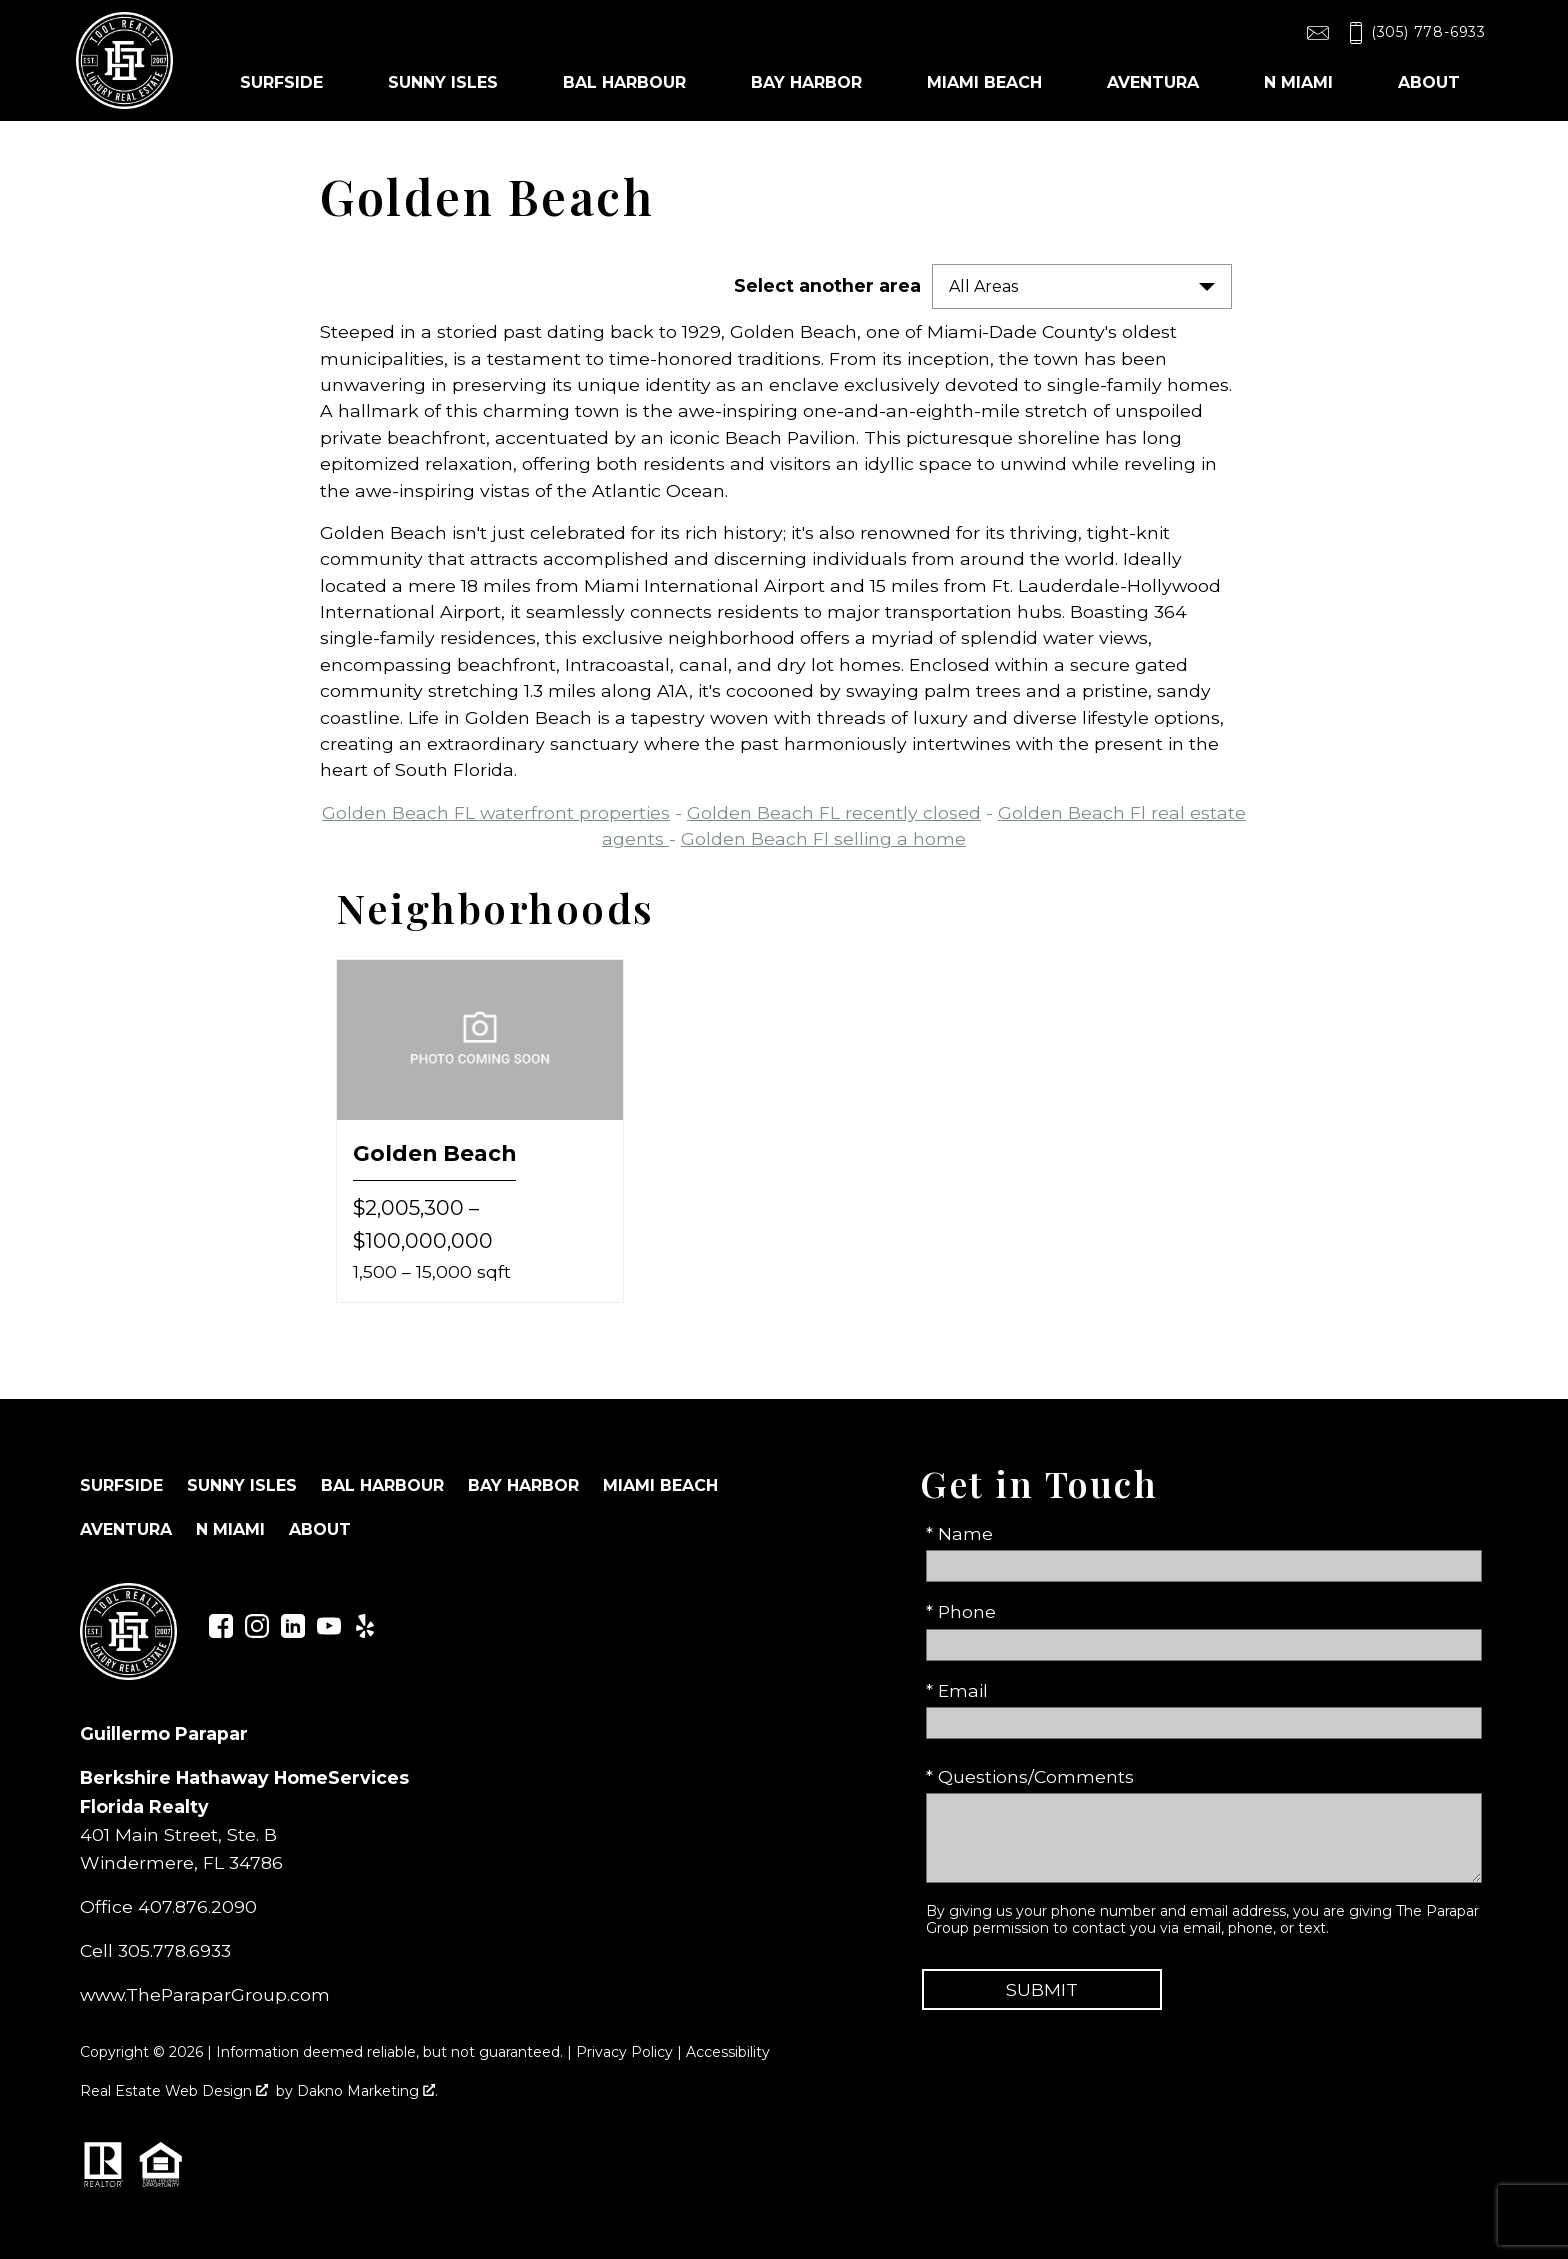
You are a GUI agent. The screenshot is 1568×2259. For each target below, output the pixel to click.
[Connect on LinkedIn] (293, 1631)
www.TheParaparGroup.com (205, 1994)
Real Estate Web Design (174, 2091)
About (320, 1529)
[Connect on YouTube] (329, 1631)
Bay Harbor (523, 1485)
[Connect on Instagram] (257, 1631)
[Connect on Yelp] (365, 1631)
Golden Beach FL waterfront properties (496, 812)
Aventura (126, 1529)
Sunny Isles (242, 1485)
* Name (959, 1533)
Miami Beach (660, 1485)
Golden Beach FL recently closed (834, 812)
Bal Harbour (382, 1485)
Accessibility (728, 2052)
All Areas (983, 286)
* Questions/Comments (1030, 1776)
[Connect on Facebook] (221, 1631)
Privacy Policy (624, 2052)
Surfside (121, 1485)
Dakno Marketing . (367, 2091)
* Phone (961, 1611)
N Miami (230, 1529)
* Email (957, 1690)
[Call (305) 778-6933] (1413, 33)
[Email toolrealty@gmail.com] (1318, 33)
